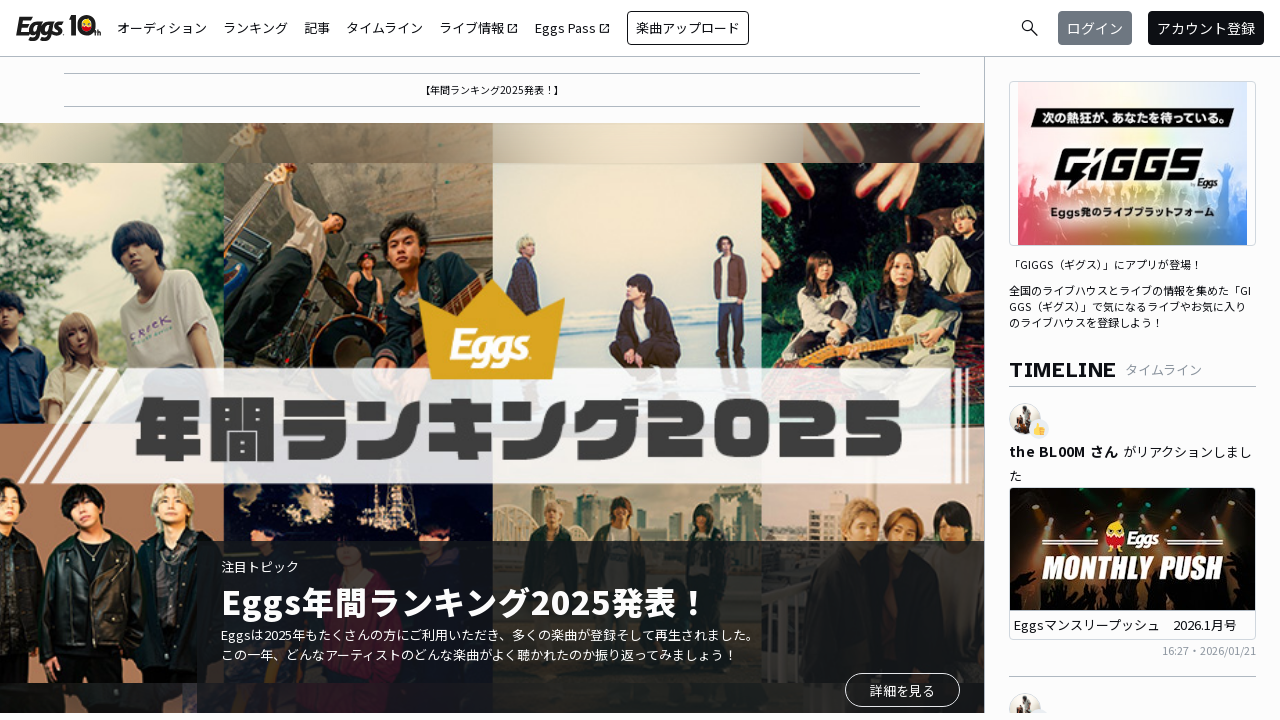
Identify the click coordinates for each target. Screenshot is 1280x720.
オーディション (162, 27)
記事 (317, 27)
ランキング (255, 27)
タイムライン (384, 27)
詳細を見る (902, 690)
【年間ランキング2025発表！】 (492, 89)
